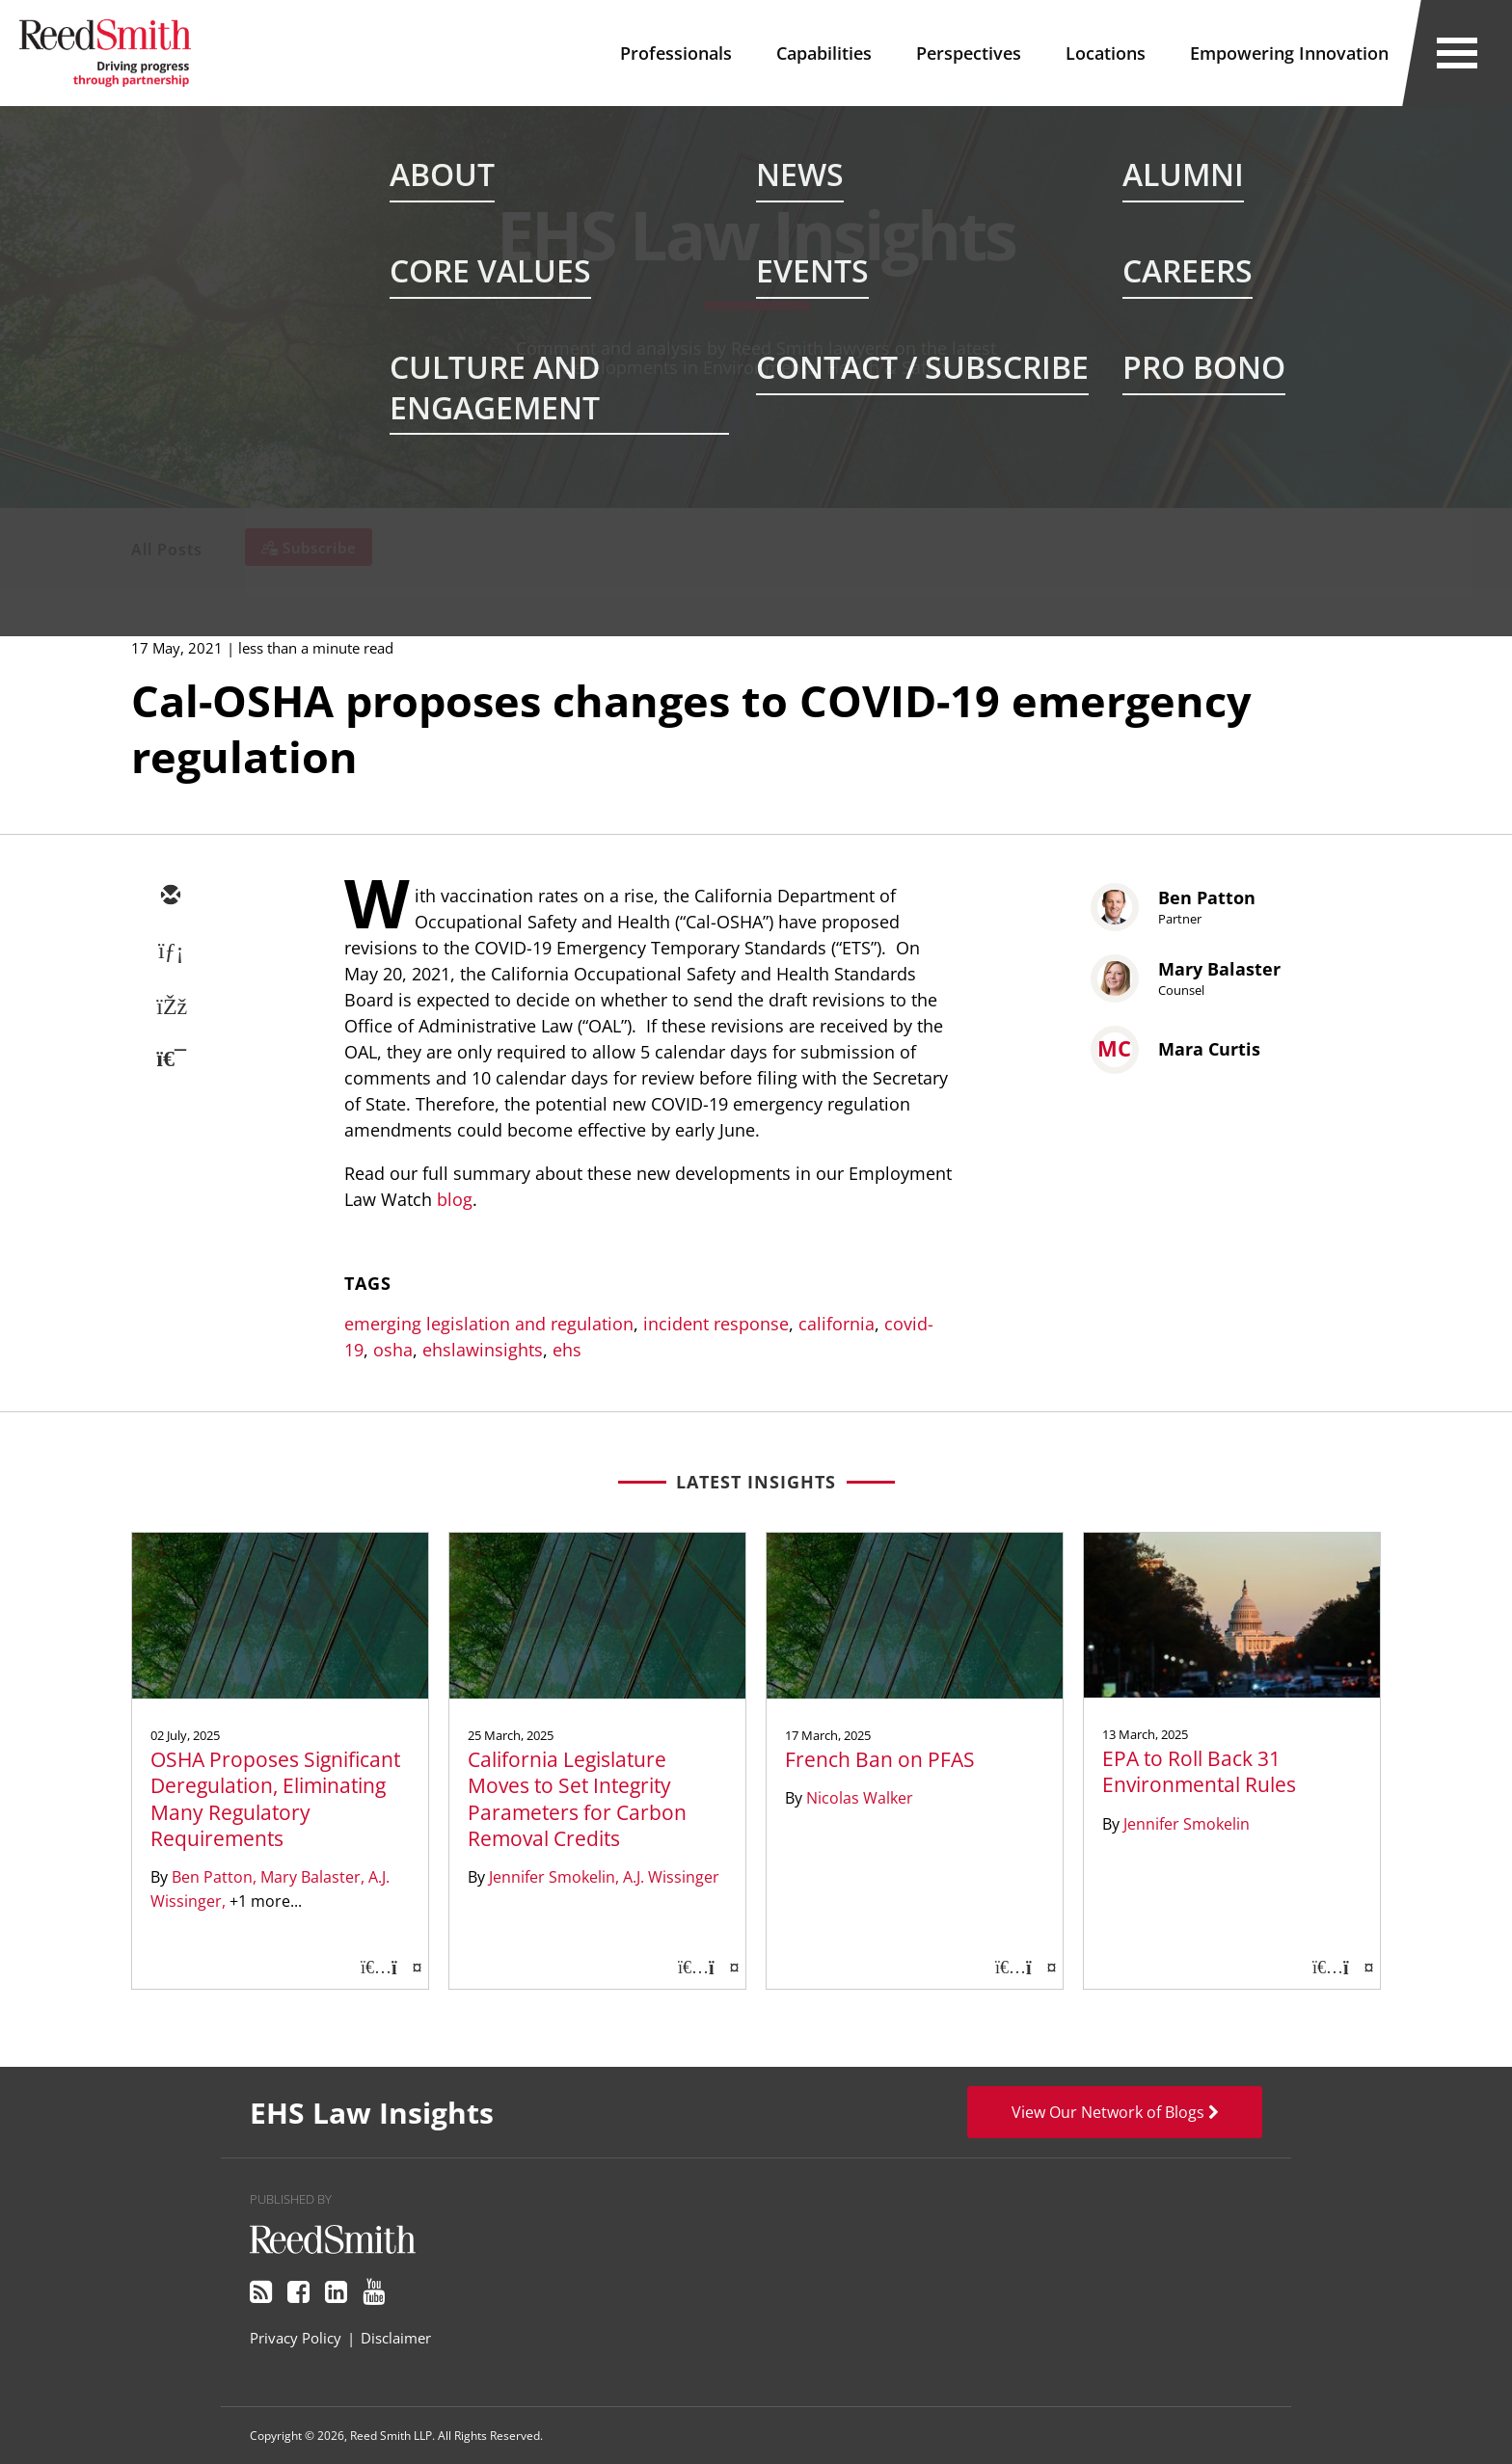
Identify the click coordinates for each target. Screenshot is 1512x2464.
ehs (567, 1349)
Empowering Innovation (1289, 53)
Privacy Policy (295, 2337)
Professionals (676, 53)
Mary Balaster (1219, 968)
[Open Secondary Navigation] (1457, 53)
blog (454, 1199)
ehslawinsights (482, 1349)
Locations (1106, 53)
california (836, 1323)
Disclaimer (396, 2337)
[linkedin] (169, 952)
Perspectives (968, 53)
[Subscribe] (308, 547)
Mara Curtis (1209, 1048)
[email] (169, 896)
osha (393, 1349)
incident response (716, 1323)
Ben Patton (1207, 897)
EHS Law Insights (756, 234)
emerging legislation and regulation (489, 1323)
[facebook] (169, 1008)
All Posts (166, 549)
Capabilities (824, 53)
